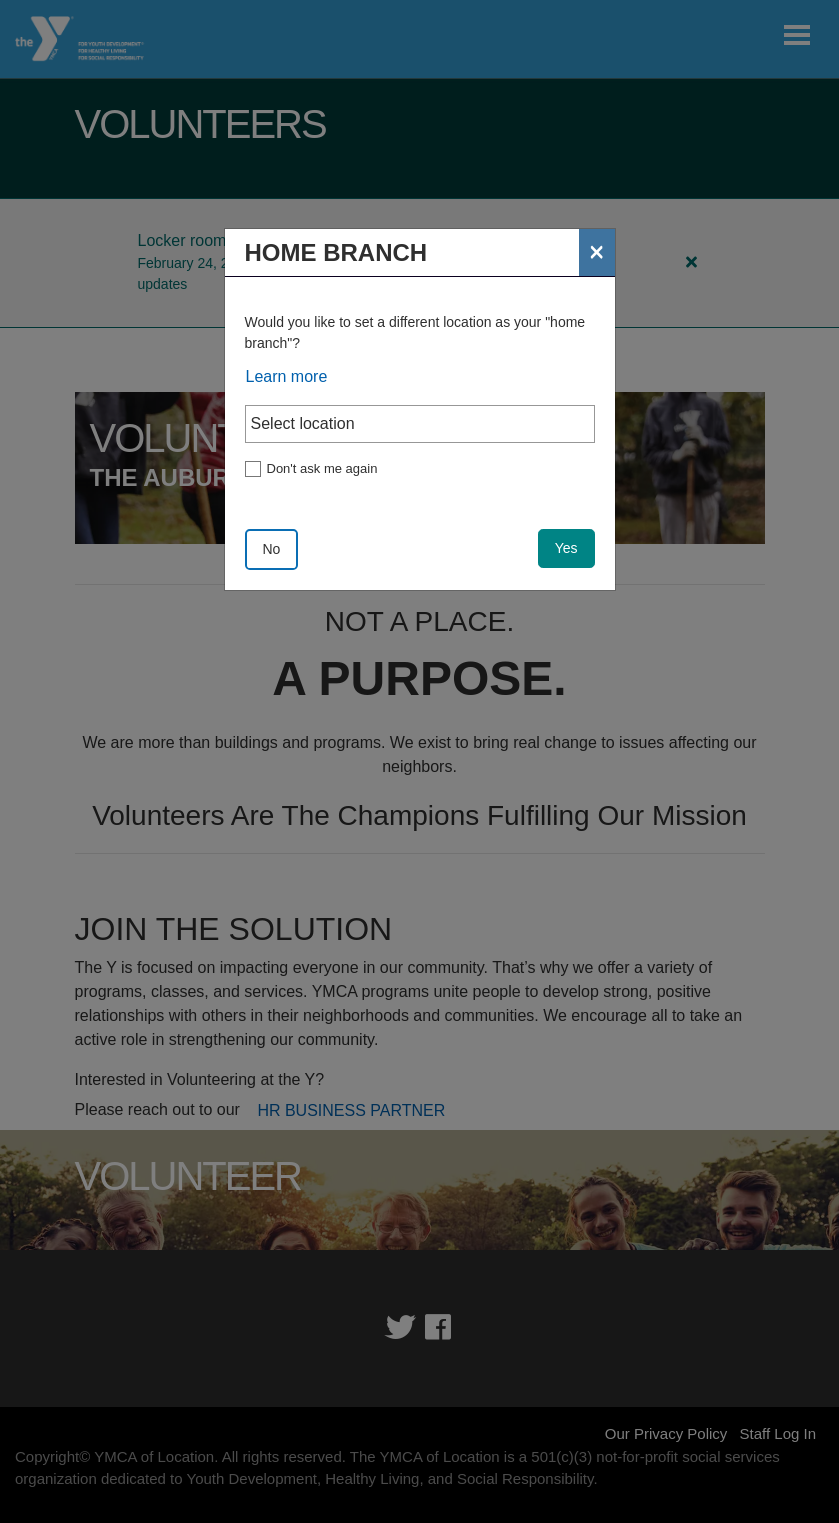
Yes (566, 548)
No (272, 549)
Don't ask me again (322, 468)
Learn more (287, 376)
